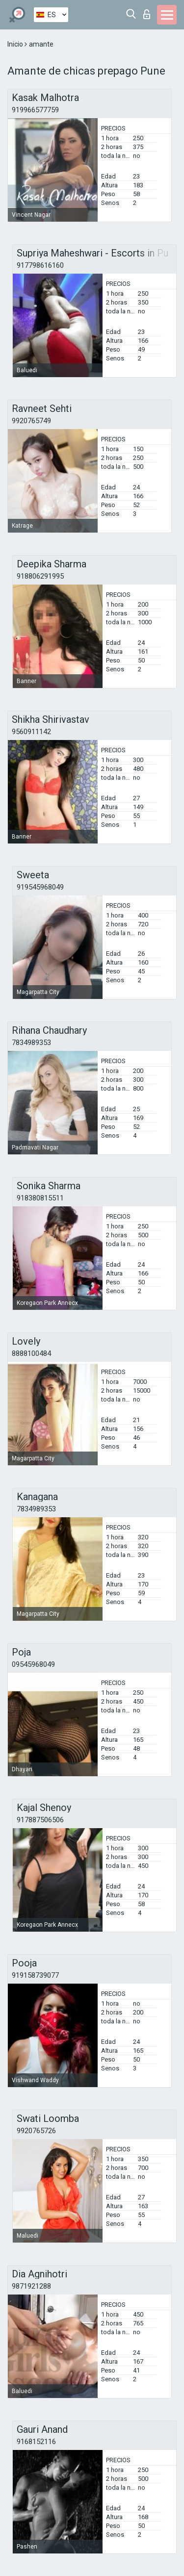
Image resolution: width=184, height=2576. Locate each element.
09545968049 (33, 1664)
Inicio (16, 44)
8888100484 (31, 1353)
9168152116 (36, 2441)
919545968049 (40, 887)
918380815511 (40, 1198)
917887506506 (40, 1819)
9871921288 (31, 2286)
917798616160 (40, 265)
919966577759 (35, 109)
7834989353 (31, 1042)
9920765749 (31, 420)
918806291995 (40, 576)
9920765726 (36, 2130)
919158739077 (35, 1975)
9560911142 (31, 731)
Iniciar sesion (146, 14)
